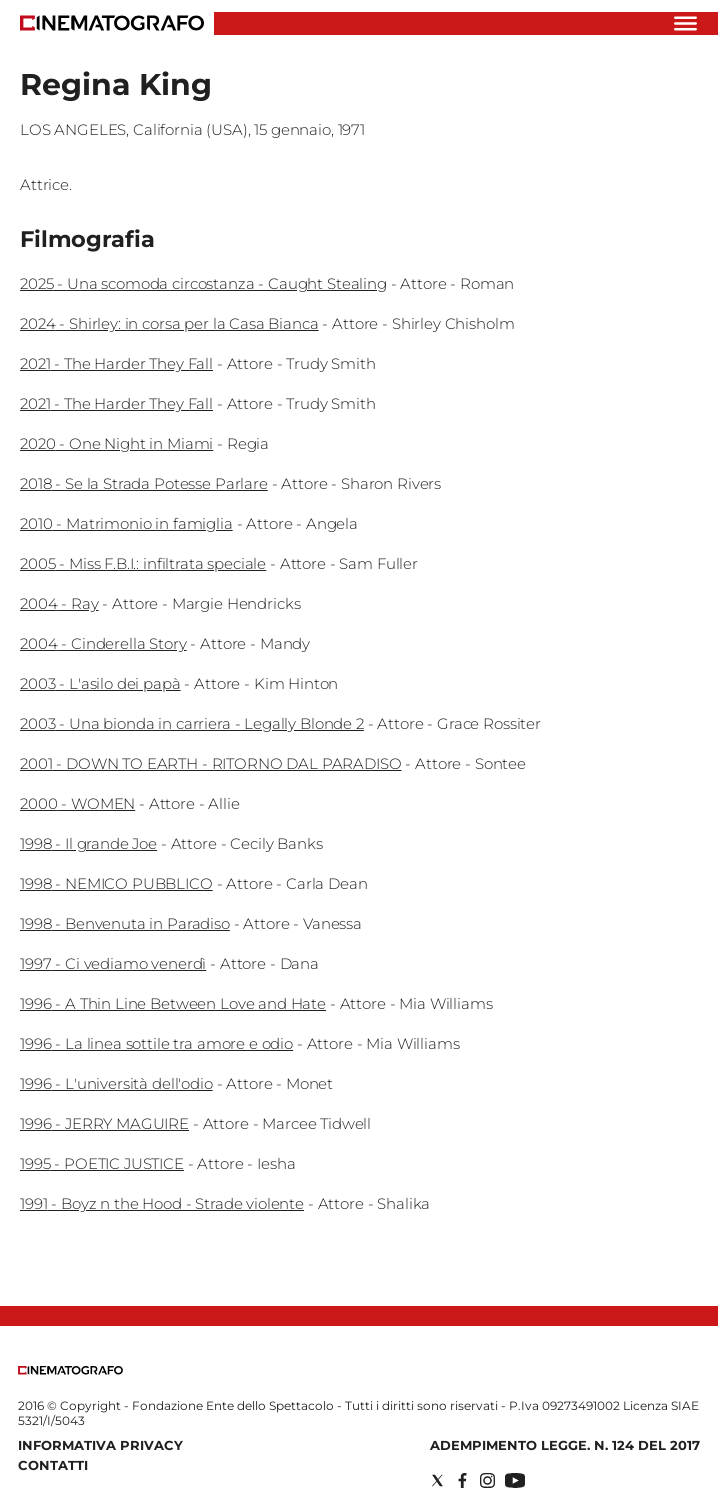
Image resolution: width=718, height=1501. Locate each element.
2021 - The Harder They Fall (116, 363)
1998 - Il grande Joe (88, 843)
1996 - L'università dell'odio (116, 1083)
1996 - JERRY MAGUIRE (104, 1123)
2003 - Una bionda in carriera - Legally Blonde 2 (192, 723)
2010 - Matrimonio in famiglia (126, 523)
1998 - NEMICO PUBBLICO (116, 883)
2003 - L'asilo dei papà (100, 683)
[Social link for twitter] (437, 1480)
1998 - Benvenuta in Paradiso (125, 923)
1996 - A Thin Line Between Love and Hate (173, 1003)
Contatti (53, 1465)
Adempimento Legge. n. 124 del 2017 (565, 1445)
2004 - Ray (59, 603)
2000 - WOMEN (77, 803)
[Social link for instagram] (487, 1480)
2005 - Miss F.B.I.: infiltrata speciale (143, 563)
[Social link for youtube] (515, 1480)
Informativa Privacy (100, 1445)
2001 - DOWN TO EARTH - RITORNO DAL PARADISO (211, 763)
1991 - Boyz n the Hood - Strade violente (162, 1203)
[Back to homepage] (70, 1370)
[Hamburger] (685, 23)
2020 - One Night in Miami (116, 443)
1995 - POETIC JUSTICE (102, 1163)
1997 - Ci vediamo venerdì (113, 963)
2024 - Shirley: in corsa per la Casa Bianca (169, 323)
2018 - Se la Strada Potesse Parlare (144, 483)
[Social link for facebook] (462, 1480)
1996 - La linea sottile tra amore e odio (156, 1043)
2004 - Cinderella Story (103, 643)
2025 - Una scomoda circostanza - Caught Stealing (203, 283)
